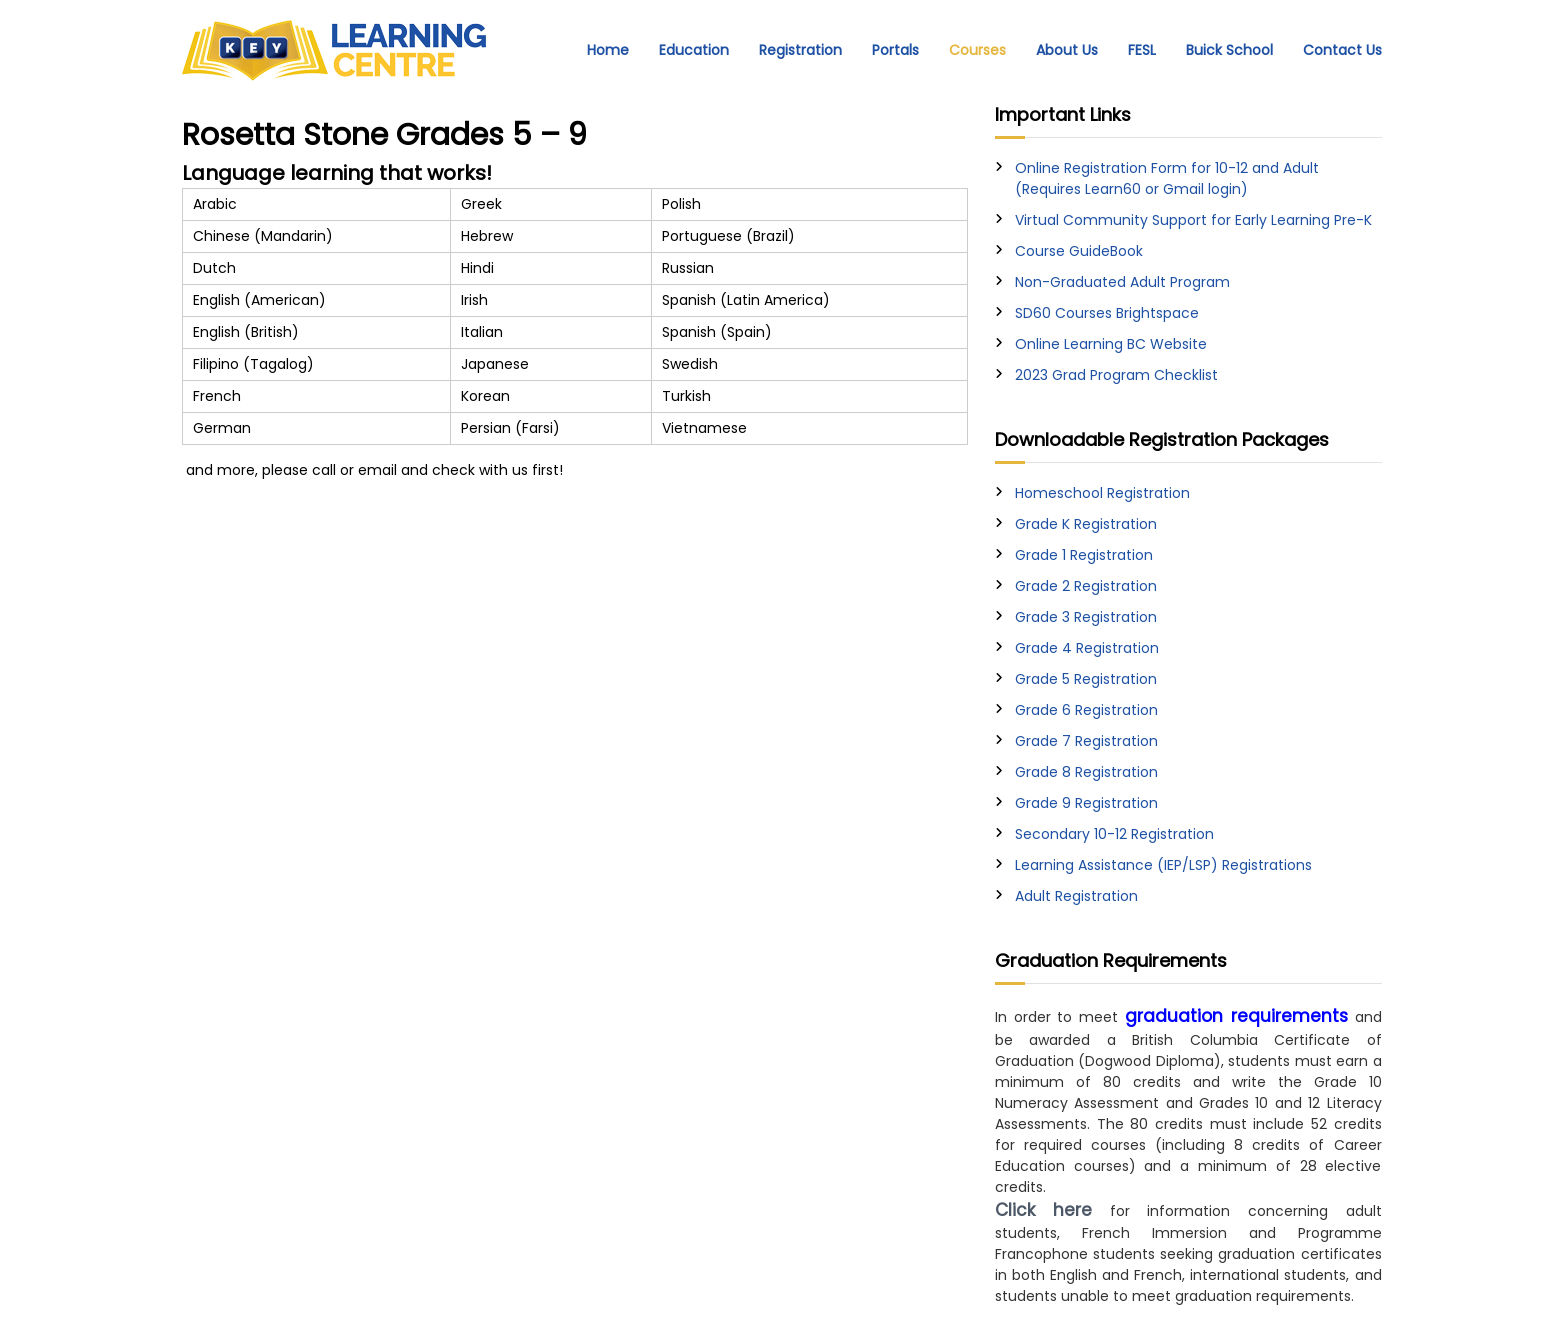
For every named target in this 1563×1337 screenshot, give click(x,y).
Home (608, 50)
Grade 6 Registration (1086, 710)
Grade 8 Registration (1086, 772)
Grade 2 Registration (1086, 586)
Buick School (1229, 50)
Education (694, 50)
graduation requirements (1236, 1016)
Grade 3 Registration (1086, 617)
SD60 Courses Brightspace (1107, 313)
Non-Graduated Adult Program (1122, 282)
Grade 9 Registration (1086, 803)
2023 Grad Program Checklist (1116, 375)
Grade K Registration (1086, 524)
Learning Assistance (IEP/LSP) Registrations (1163, 865)
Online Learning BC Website (1111, 344)
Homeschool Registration (1102, 493)
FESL (1142, 50)
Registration (800, 50)
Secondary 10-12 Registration (1114, 834)
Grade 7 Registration (1086, 741)
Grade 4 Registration (1087, 648)
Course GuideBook (1079, 251)
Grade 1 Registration (1084, 555)
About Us (1067, 50)
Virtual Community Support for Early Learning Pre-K (1193, 220)
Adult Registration (1076, 896)
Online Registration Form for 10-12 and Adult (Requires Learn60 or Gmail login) (1167, 178)
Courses (977, 50)
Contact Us (1342, 50)
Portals (895, 50)
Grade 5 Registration (1086, 679)
